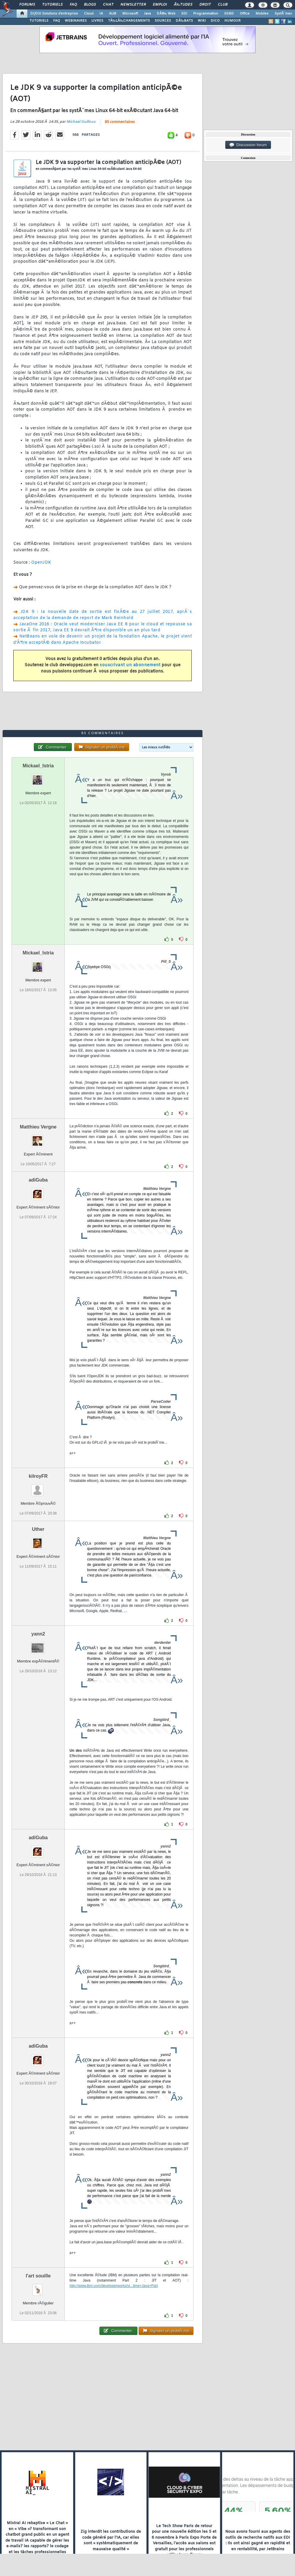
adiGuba (38, 1179)
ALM (112, 14)
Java (147, 14)
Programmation (205, 14)
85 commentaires (120, 122)
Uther (38, 1529)
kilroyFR (38, 1476)
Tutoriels (52, 4)
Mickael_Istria (38, 765)
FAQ (73, 4)
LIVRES (97, 21)
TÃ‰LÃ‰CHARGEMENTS (129, 21)
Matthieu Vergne (38, 1126)
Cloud (88, 14)
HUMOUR (232, 21)
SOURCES (163, 21)
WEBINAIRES (76, 21)
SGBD (229, 14)
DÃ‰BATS (184, 21)
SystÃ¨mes (283, 14)
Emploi (159, 4)
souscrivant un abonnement (130, 665)
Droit (205, 4)
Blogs (89, 4)
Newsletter (133, 4)
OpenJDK (41, 562)
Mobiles (262, 14)
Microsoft (130, 14)
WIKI (202, 21)
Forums (27, 4)
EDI (184, 14)
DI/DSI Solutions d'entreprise (54, 14)
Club (222, 4)
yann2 (38, 1633)
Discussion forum (248, 145)
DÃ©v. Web (166, 14)
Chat (108, 4)
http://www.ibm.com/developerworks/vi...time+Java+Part (113, 2286)
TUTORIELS (38, 21)
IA (101, 14)
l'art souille (38, 2275)
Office (245, 14)
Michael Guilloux (81, 121)
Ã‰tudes (183, 4)
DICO (215, 21)
